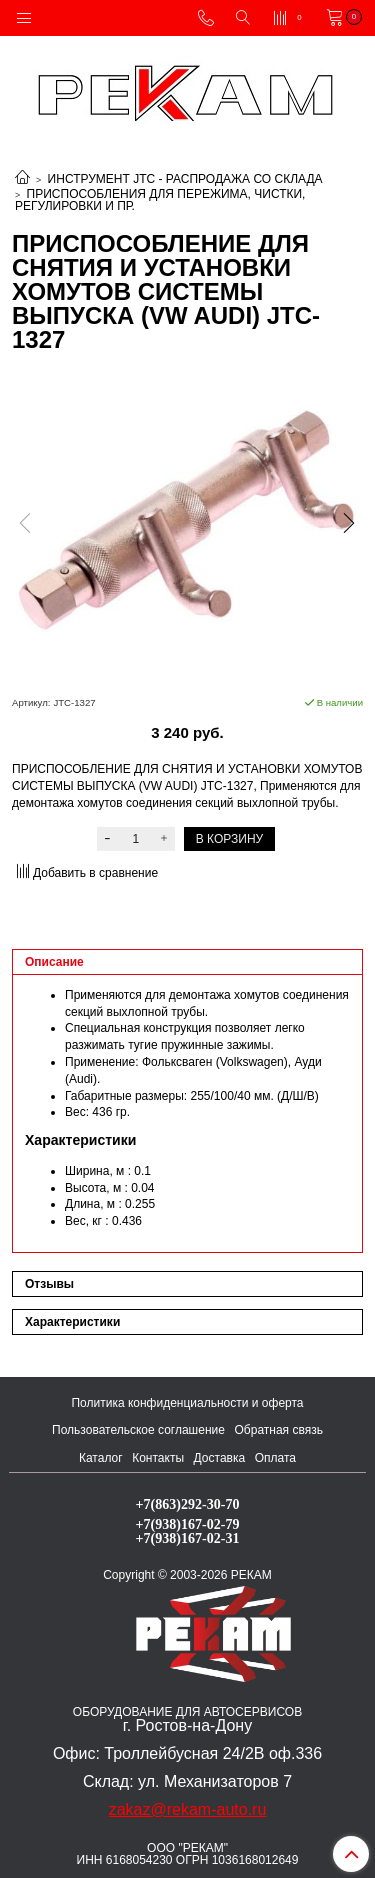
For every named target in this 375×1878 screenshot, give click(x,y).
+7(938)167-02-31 (188, 1538)
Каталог (101, 1458)
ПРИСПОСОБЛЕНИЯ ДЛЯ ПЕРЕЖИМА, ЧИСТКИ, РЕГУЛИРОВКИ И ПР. (160, 200)
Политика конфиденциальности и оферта (187, 1403)
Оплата (275, 1458)
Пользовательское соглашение (138, 1430)
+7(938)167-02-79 (188, 1524)
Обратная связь (279, 1430)
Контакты (158, 1458)
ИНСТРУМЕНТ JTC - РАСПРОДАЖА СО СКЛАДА (185, 179)
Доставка (220, 1458)
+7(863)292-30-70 (188, 1504)
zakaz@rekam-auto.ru (188, 1809)
